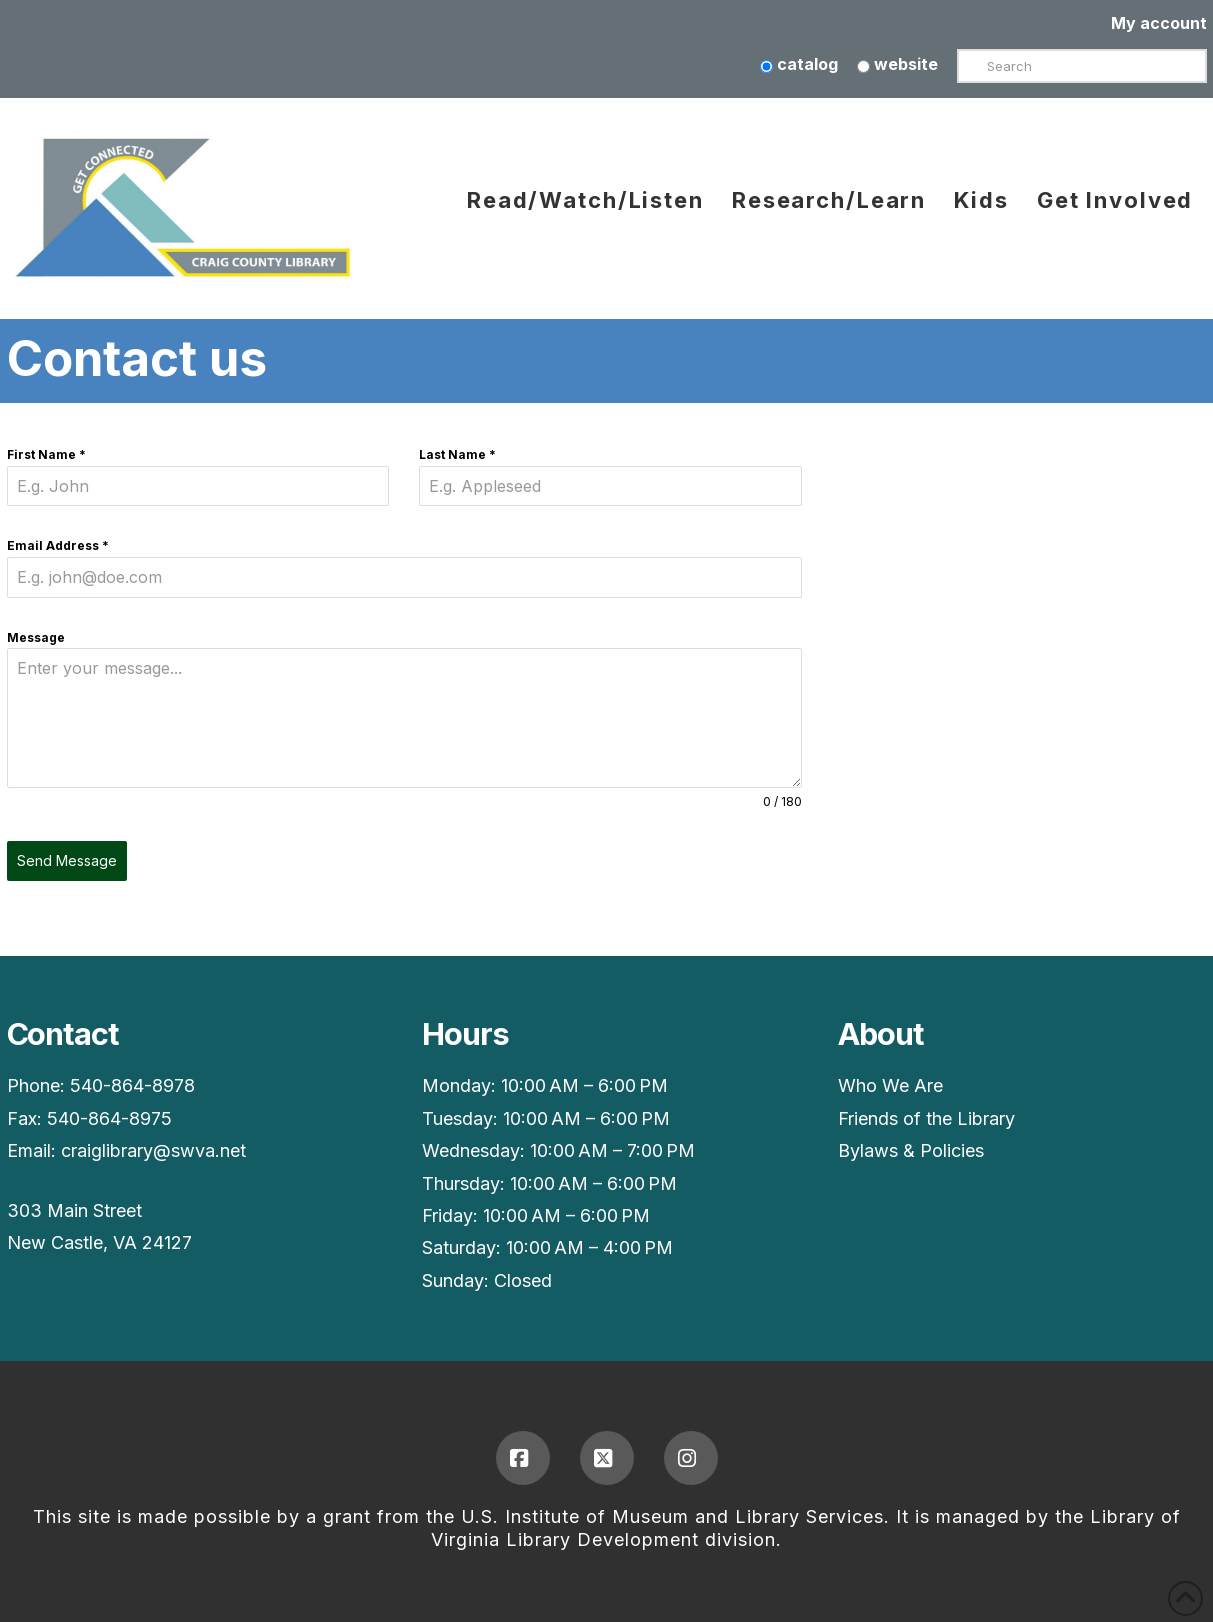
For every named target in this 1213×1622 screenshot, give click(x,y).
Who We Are (890, 1085)
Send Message (67, 860)
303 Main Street (74, 1210)
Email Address (58, 545)
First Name (46, 454)
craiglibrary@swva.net (153, 1150)
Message (36, 637)
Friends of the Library (926, 1118)
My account (1159, 23)
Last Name (457, 454)
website (897, 64)
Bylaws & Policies (911, 1150)
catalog (799, 64)
